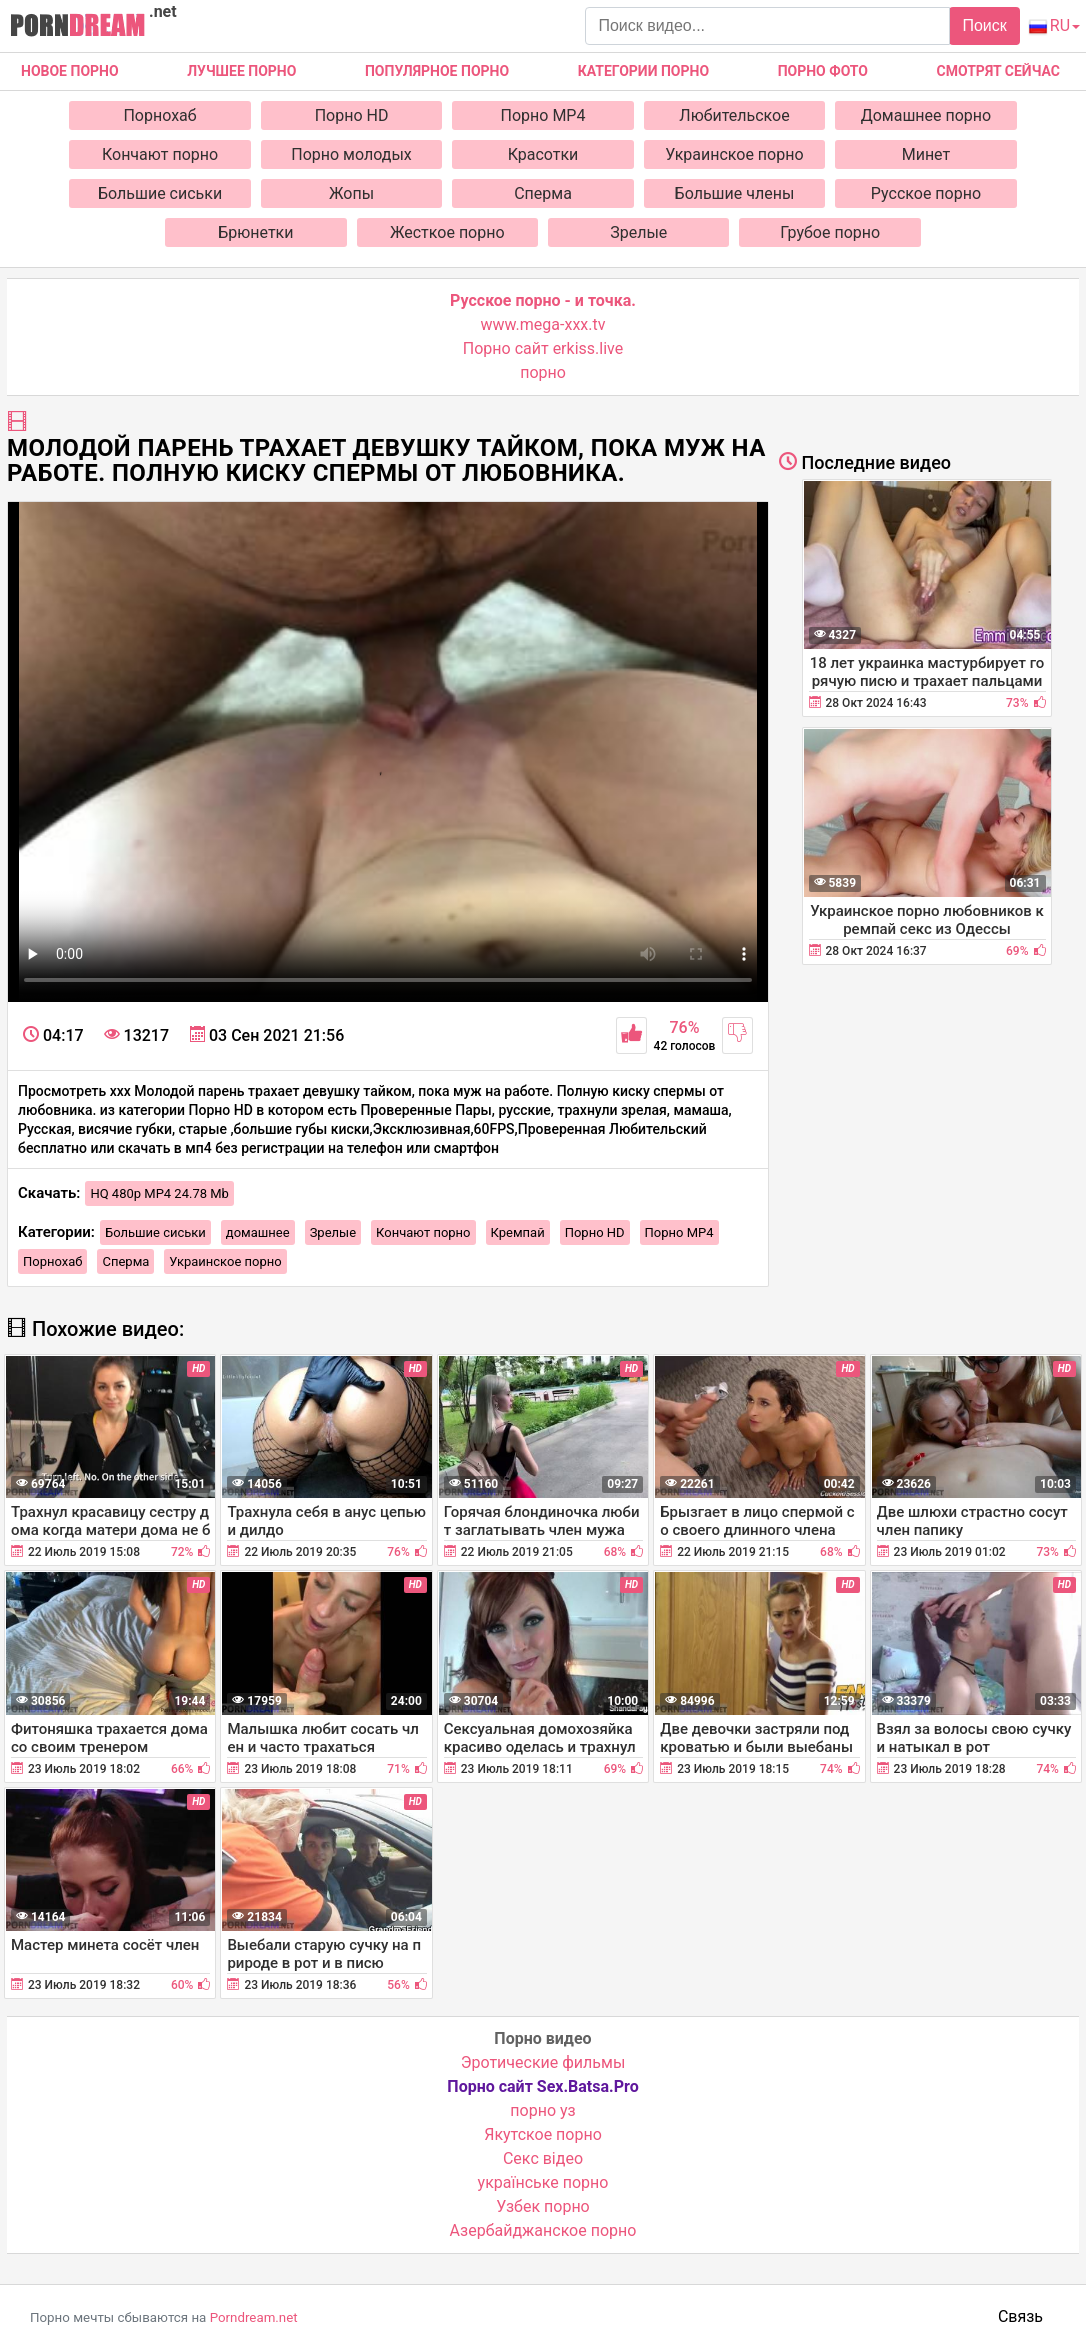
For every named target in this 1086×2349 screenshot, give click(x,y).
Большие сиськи (160, 193)
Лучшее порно (241, 71)
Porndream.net (254, 2317)
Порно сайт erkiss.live (543, 348)
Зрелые (638, 232)
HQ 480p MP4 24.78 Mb (159, 1193)
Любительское (734, 115)
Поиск (984, 25)
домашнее (258, 1232)
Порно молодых (351, 154)
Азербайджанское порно (543, 2230)
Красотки (543, 154)
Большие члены (735, 193)
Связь (1020, 2316)
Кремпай (518, 1232)
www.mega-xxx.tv (543, 324)
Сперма (543, 193)
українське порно (543, 2182)
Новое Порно (70, 71)
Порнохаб (159, 115)
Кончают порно (160, 154)
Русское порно (926, 193)
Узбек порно (543, 2206)
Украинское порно (734, 154)
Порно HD (352, 115)
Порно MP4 (543, 115)
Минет (926, 154)
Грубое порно (830, 232)
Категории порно (643, 71)
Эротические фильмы (543, 2062)
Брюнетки (255, 232)
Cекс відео (543, 2158)
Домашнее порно (926, 115)
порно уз (542, 2110)
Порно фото (823, 71)
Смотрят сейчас (998, 71)
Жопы (351, 193)
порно (543, 372)
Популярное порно (437, 71)
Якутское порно (543, 2134)
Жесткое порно (447, 232)
